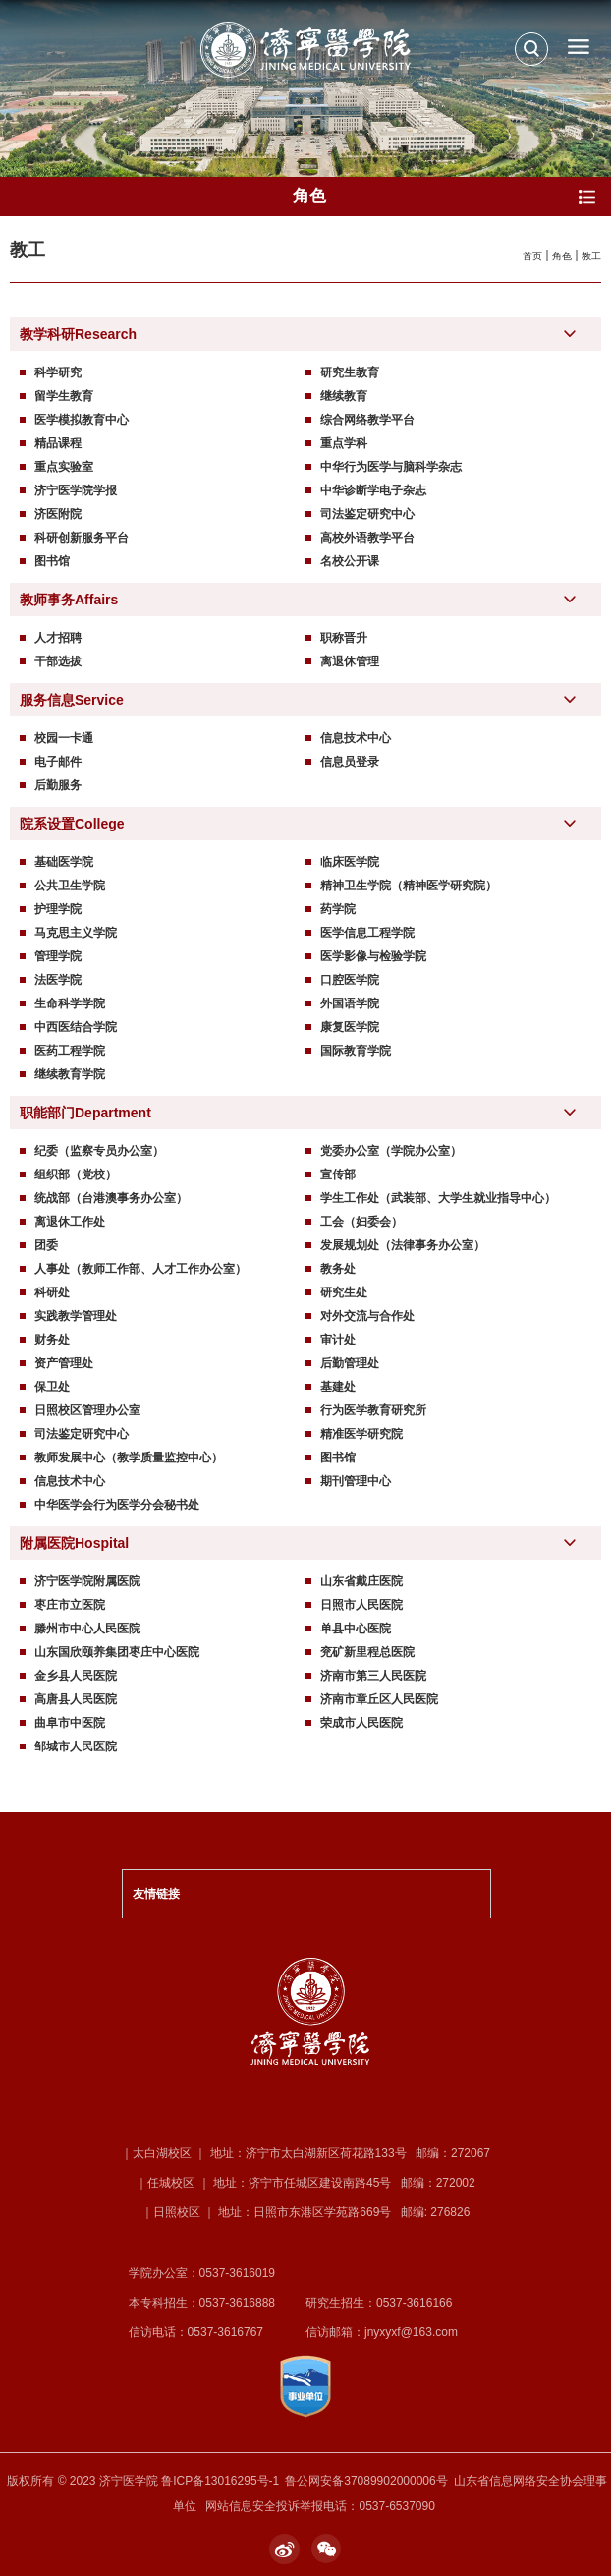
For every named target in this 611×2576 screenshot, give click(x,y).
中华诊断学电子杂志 (373, 490)
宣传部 (338, 1174)
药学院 (338, 909)
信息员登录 (349, 762)
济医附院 (58, 514)
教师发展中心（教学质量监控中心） (128, 1457)
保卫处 (52, 1387)
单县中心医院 (355, 1628)
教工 (591, 256)
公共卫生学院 (69, 885)
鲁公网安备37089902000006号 (366, 2481)
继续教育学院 (69, 1074)
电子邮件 (58, 762)
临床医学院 (349, 862)
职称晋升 (343, 638)
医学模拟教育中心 (81, 420)
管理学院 (58, 956)
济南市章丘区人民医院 (379, 1699)
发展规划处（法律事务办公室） (402, 1245)
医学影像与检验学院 (373, 956)
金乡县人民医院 (75, 1676)
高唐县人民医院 (75, 1699)
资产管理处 (63, 1363)
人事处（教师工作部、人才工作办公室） (140, 1269)
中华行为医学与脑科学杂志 (391, 467)
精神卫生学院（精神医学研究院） (408, 885)
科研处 (52, 1292)
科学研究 (58, 372)
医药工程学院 (69, 1051)
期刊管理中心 (355, 1481)
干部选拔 (58, 661)
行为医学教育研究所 (373, 1410)
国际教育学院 (355, 1051)
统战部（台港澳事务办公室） (111, 1198)
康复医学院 (349, 1027)
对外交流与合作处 (367, 1316)
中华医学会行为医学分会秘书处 (116, 1505)
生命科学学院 (69, 1003)
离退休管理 (349, 661)
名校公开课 (349, 561)
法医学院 (58, 980)
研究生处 (343, 1292)
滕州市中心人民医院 (87, 1628)
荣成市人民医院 (361, 1723)
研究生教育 (349, 372)
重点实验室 (63, 467)
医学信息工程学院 (367, 933)
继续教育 (343, 396)
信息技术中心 (355, 738)
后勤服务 (58, 785)
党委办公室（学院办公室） (391, 1151)
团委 (46, 1245)
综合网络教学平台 (367, 420)
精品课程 (58, 443)
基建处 (338, 1387)
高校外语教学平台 (367, 537)
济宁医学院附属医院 (87, 1581)
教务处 (338, 1269)
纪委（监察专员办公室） (99, 1151)
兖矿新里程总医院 (367, 1652)
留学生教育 (63, 396)
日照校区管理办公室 (87, 1410)
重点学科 (343, 443)
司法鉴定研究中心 (367, 514)
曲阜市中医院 (69, 1723)
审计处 (338, 1339)
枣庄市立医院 (69, 1605)
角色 (562, 256)
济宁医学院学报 (75, 490)
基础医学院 (63, 862)
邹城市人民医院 (75, 1746)
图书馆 (52, 561)
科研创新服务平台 (81, 537)
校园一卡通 (63, 738)
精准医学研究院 (361, 1434)
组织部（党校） (75, 1174)
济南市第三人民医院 (373, 1676)
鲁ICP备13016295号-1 (220, 2481)
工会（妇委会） (361, 1222)
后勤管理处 (349, 1363)
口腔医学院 (349, 980)
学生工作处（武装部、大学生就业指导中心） (438, 1198)
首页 (532, 256)
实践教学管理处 (75, 1316)
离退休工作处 (69, 1222)
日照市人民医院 (361, 1605)
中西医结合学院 (75, 1027)
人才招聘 (58, 638)
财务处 (52, 1339)
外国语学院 (349, 1003)
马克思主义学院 (75, 933)
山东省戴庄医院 (361, 1581)
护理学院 (58, 909)
